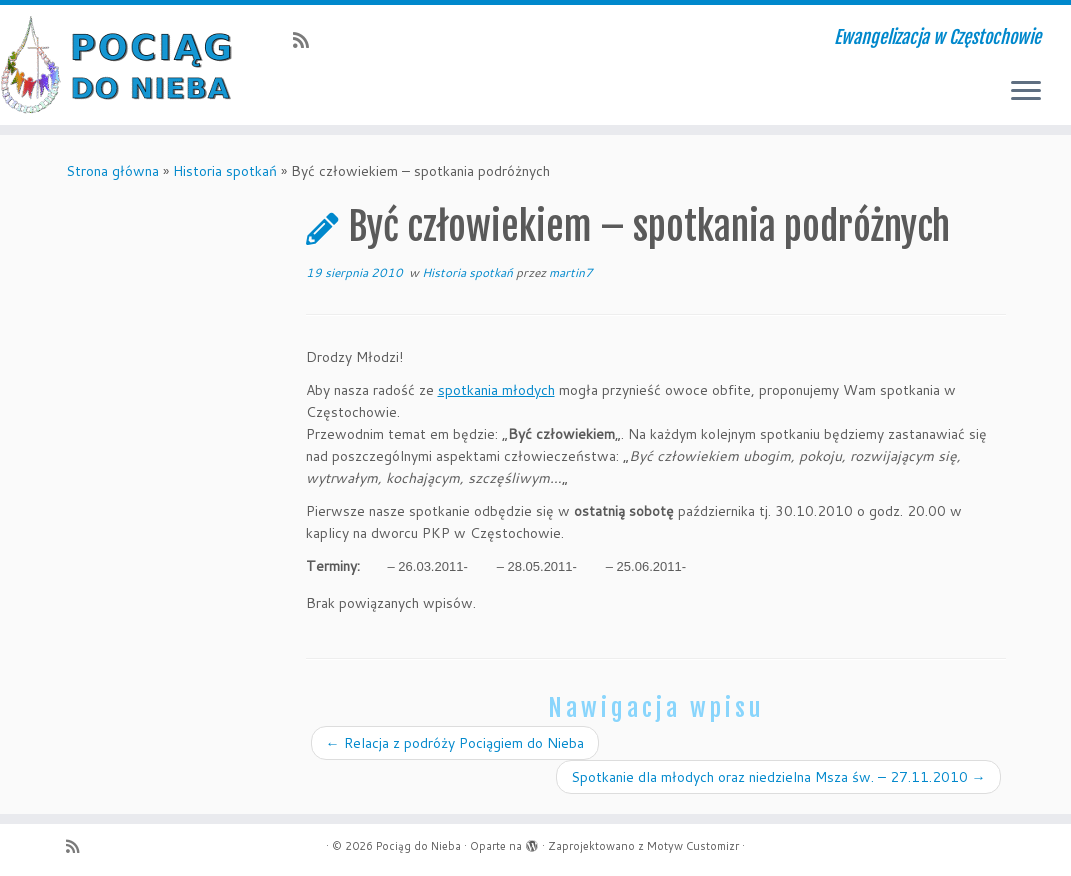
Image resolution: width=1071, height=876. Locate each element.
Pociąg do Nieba (418, 846)
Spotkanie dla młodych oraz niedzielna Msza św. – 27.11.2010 (778, 777)
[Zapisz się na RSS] (307, 40)
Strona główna (112, 171)
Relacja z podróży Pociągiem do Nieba (455, 743)
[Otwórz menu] (1026, 92)
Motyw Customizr (693, 846)
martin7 (571, 272)
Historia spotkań (225, 171)
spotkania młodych (496, 390)
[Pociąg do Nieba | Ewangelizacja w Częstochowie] (125, 65)
